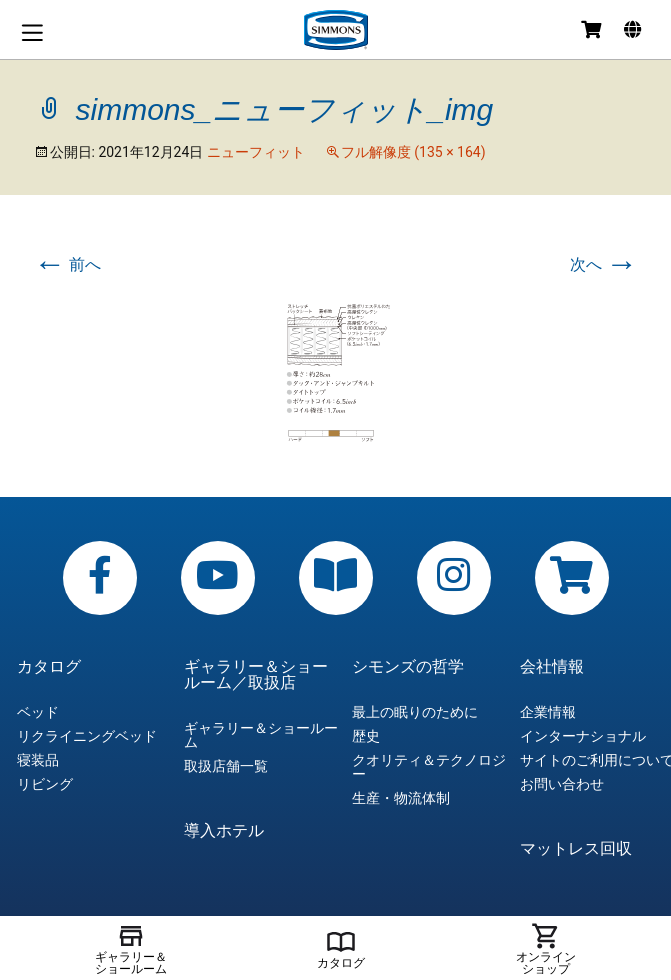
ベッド (38, 712)
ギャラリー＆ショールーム (261, 735)
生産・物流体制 (401, 798)
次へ (604, 264)
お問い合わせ (562, 784)
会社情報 (552, 667)
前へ (68, 264)
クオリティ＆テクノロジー (429, 767)
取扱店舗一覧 (226, 766)
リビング (45, 784)
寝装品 (38, 760)
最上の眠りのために (415, 712)
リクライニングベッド (87, 736)
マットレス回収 (576, 849)
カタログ (49, 667)
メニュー (32, 32)
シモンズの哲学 (408, 667)
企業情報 (548, 712)
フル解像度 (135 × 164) (413, 152)
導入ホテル (224, 831)
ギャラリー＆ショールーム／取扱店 (256, 675)
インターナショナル (583, 736)
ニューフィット (256, 152)
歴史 (366, 736)
